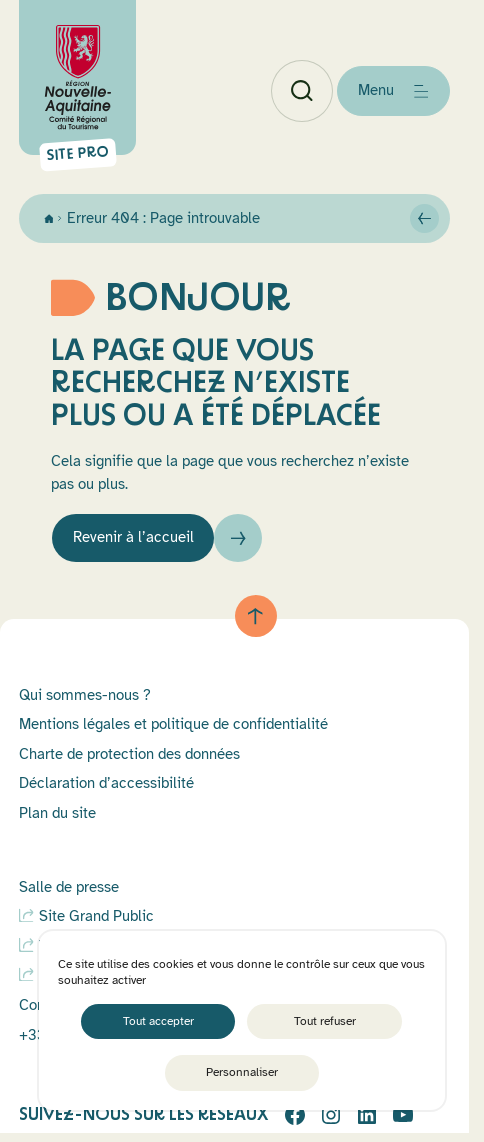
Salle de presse (69, 887)
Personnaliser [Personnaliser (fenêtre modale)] (242, 1072)
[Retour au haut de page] (256, 616)
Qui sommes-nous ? (85, 695)
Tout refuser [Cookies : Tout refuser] (325, 1021)
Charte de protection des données (129, 754)
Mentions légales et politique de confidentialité (173, 724)
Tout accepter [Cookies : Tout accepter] (158, 1021)
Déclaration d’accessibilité (106, 783)
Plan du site (57, 813)
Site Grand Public (96, 916)
